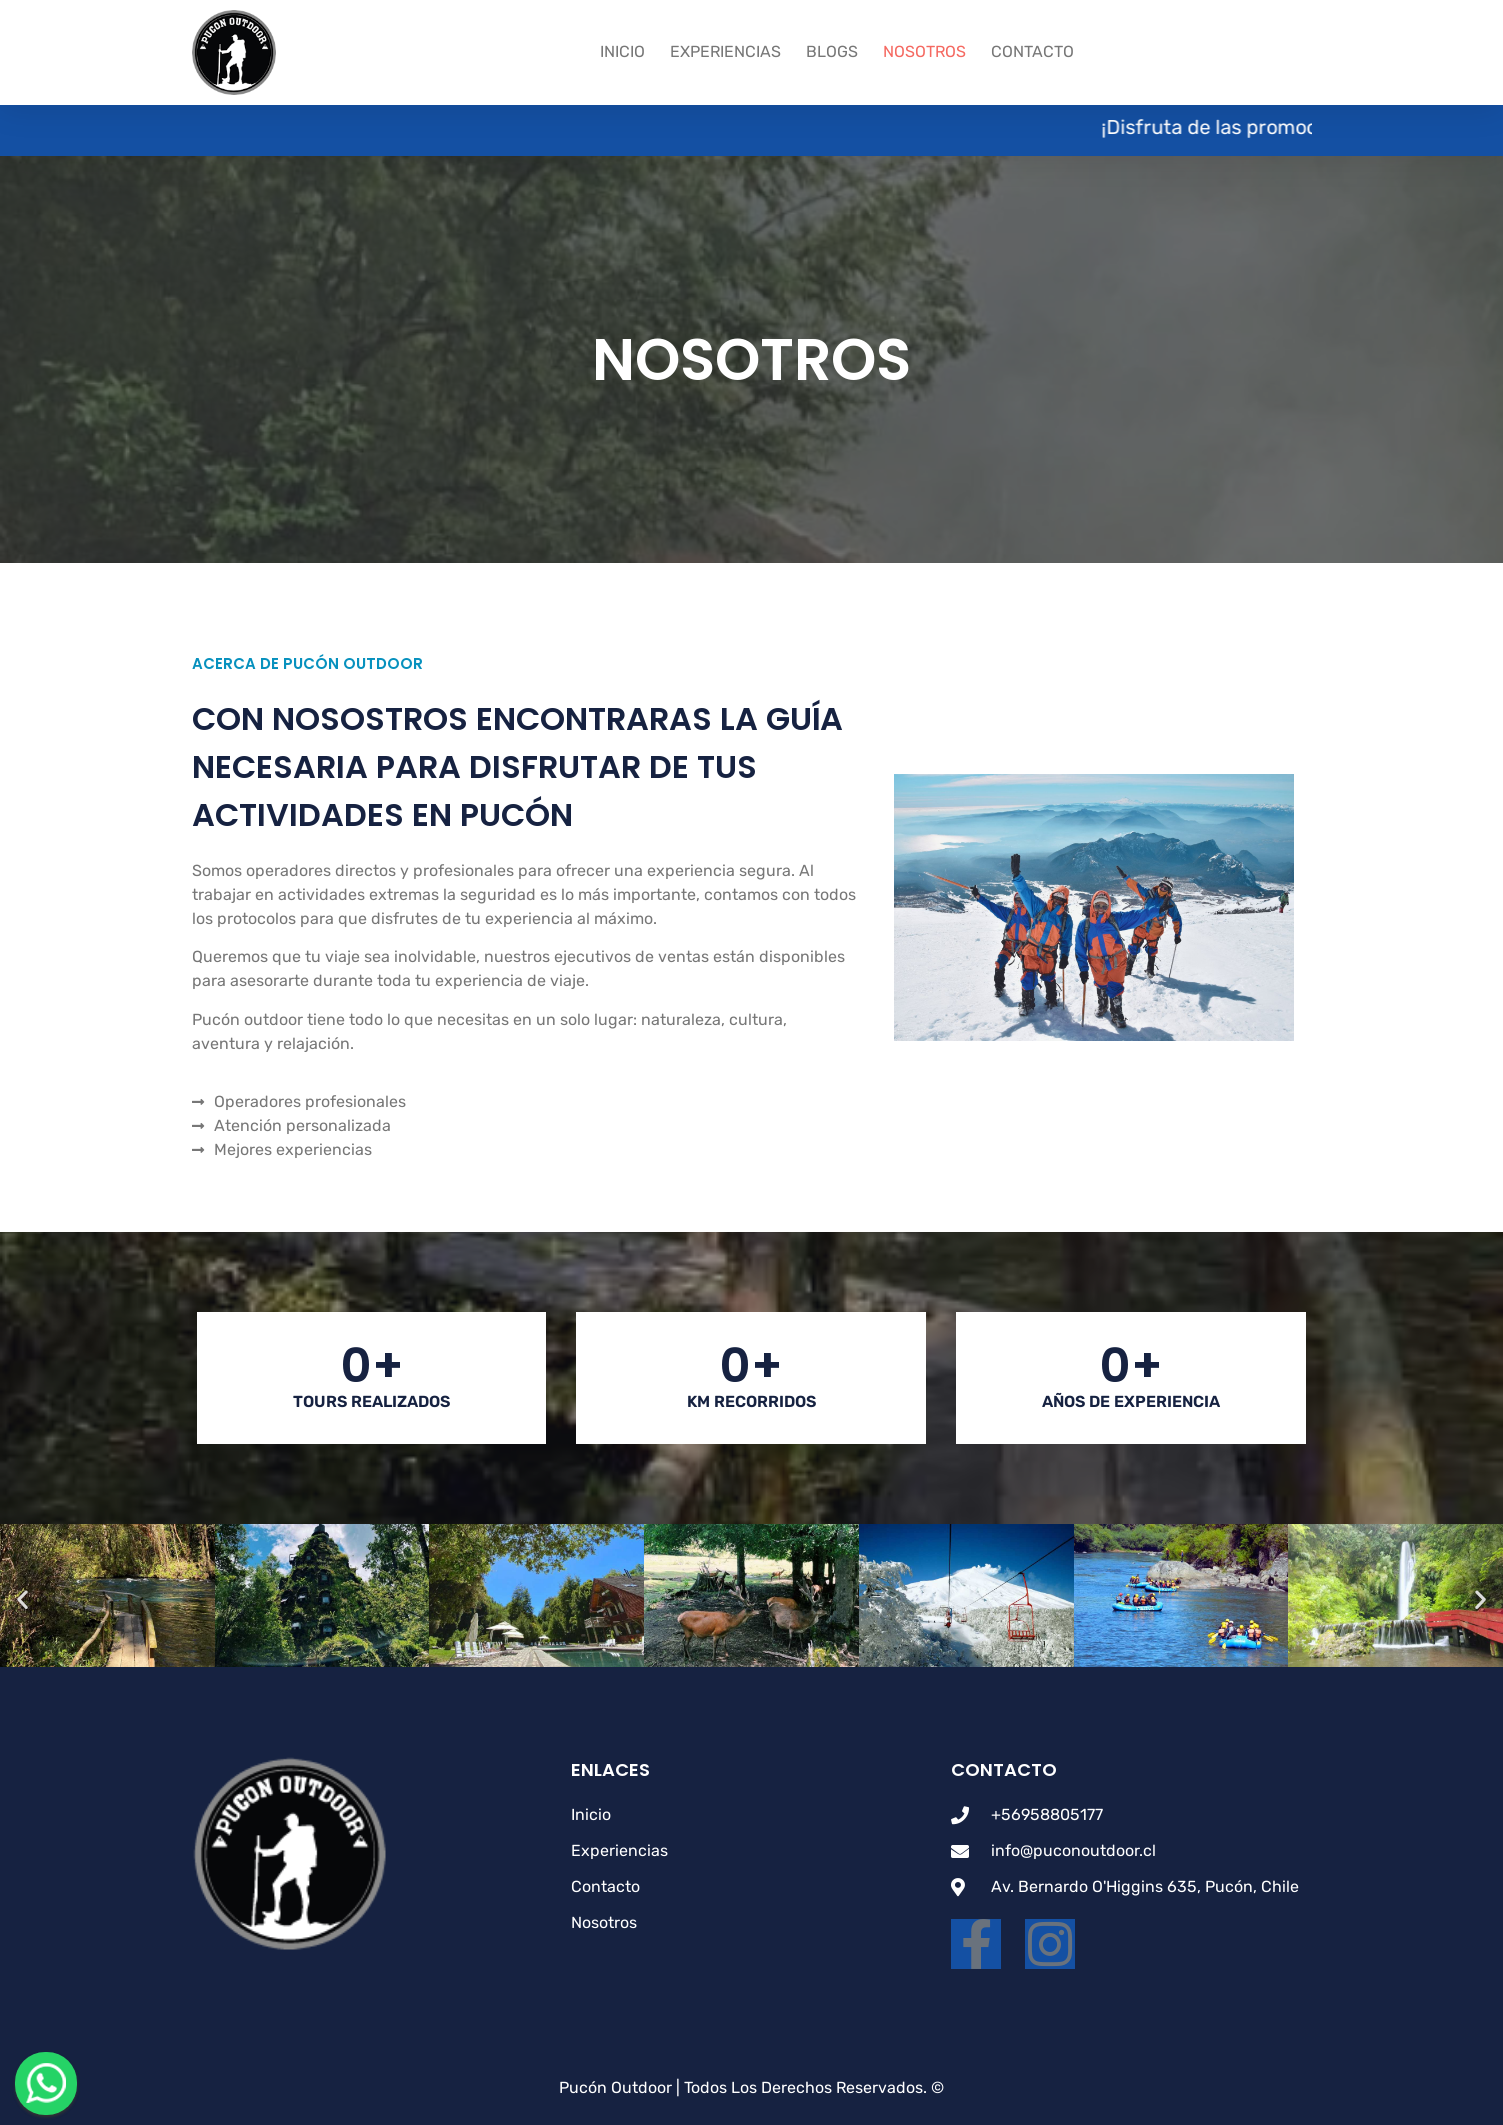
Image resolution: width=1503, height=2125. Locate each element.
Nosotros (924, 51)
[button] (22, 1599)
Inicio (622, 51)
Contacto (1032, 51)
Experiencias (725, 51)
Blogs (832, 51)
